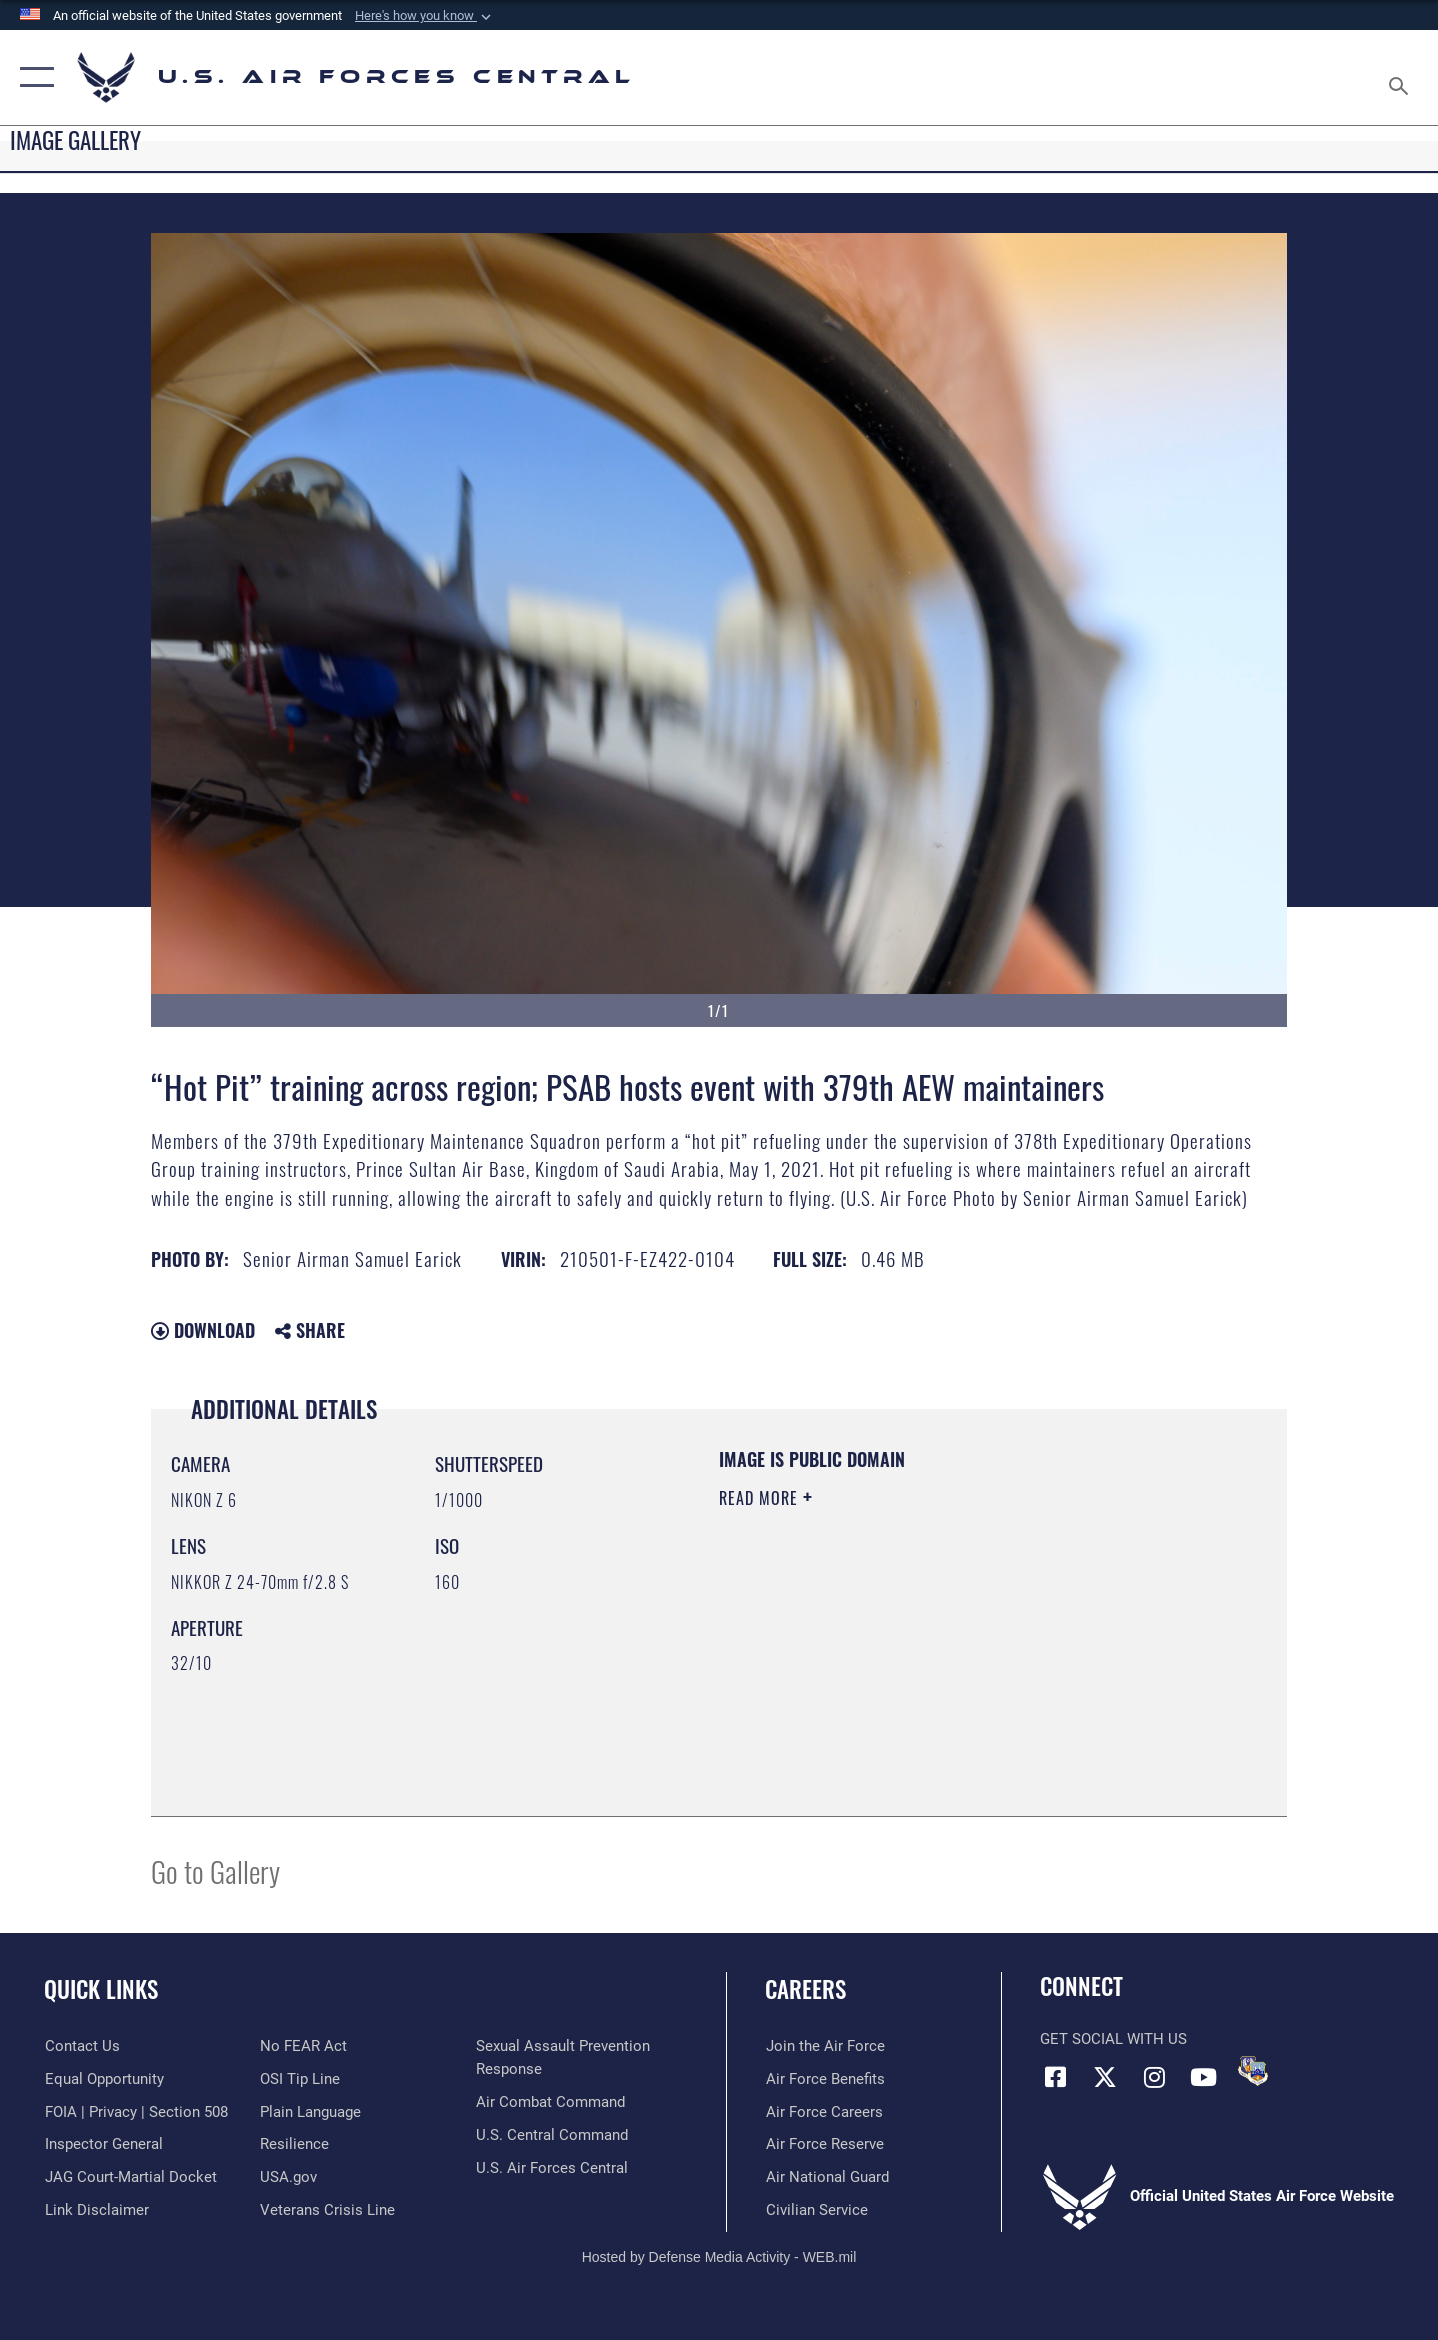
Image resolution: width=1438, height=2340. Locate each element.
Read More (761, 1498)
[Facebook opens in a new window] (1055, 2077)
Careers (805, 1989)
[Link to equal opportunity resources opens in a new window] (103, 2079)
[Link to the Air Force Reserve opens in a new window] (824, 2144)
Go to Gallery (215, 1870)
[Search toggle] (1401, 77)
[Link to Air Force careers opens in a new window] (823, 2112)
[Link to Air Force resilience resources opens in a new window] (294, 2144)
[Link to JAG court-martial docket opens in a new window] (130, 2177)
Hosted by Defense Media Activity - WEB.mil (719, 2257)
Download (203, 1330)
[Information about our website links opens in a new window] (96, 2210)
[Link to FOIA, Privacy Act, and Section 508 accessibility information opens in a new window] (135, 2112)
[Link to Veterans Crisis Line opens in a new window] (327, 2210)
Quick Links (101, 1989)
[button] (425, 16)
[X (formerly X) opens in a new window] (1105, 2077)
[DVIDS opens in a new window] (1253, 2071)
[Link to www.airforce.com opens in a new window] (824, 2046)
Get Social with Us (1113, 2039)
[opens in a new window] (310, 2112)
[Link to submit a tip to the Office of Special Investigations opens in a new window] (300, 2079)
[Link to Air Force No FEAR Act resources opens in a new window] (303, 2046)
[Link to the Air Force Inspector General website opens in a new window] (103, 2144)
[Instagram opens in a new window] (1154, 2077)
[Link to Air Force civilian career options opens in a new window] (816, 2210)
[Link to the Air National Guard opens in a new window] (826, 2177)
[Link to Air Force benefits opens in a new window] (824, 2079)
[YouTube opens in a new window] (1203, 2077)
